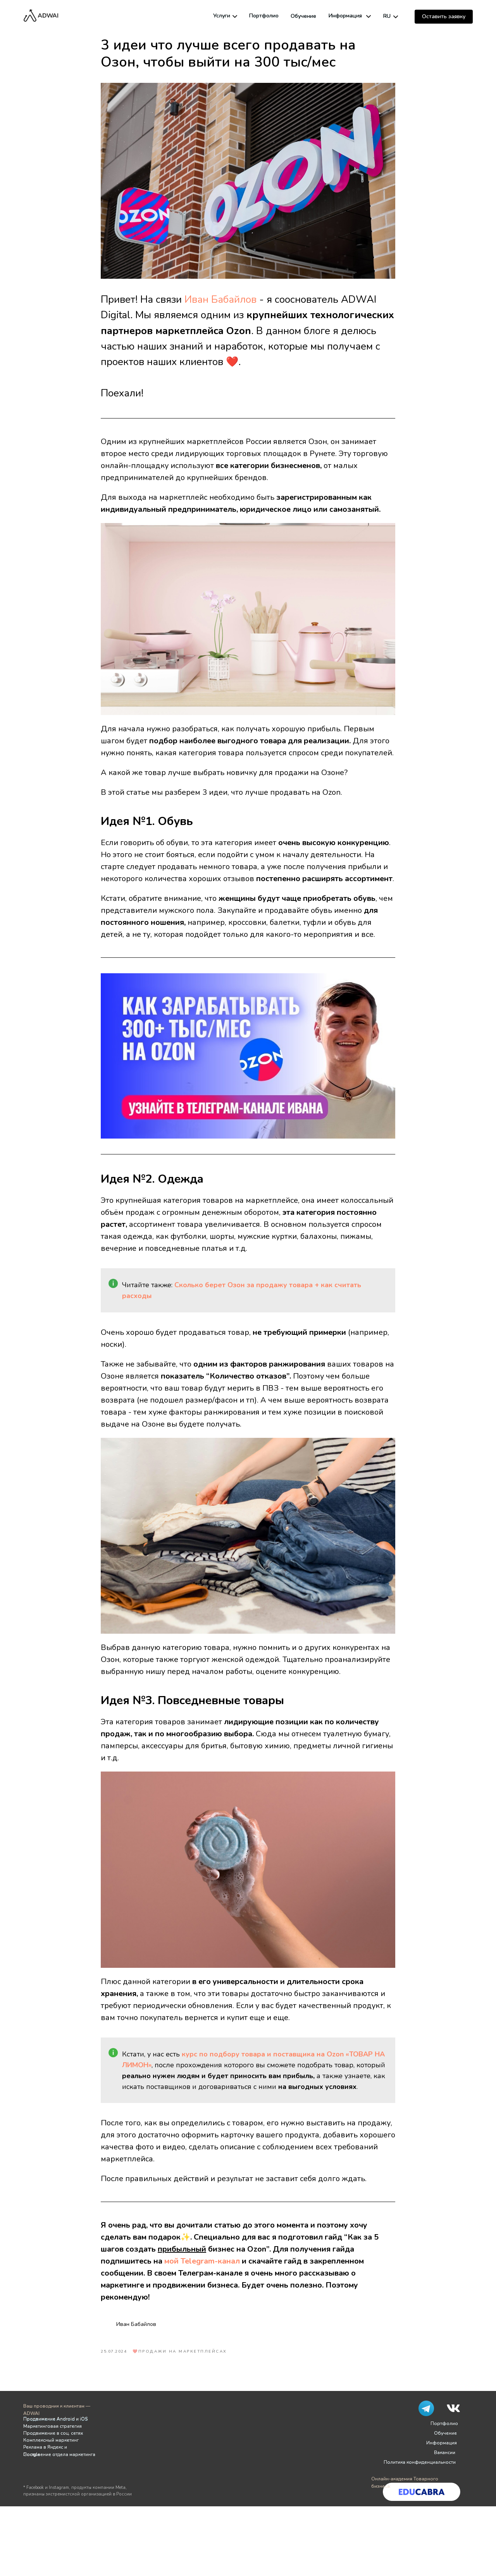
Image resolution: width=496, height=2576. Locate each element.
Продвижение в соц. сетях (53, 2433)
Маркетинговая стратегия (52, 2426)
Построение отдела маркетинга (59, 2454)
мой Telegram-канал (202, 2261)
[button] (444, 17)
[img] (235, 16)
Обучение (303, 16)
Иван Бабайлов (220, 299)
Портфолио (264, 15)
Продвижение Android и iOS (55, 2419)
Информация (345, 15)
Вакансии (444, 2452)
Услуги (221, 15)
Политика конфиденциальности (420, 2462)
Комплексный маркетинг (51, 2440)
